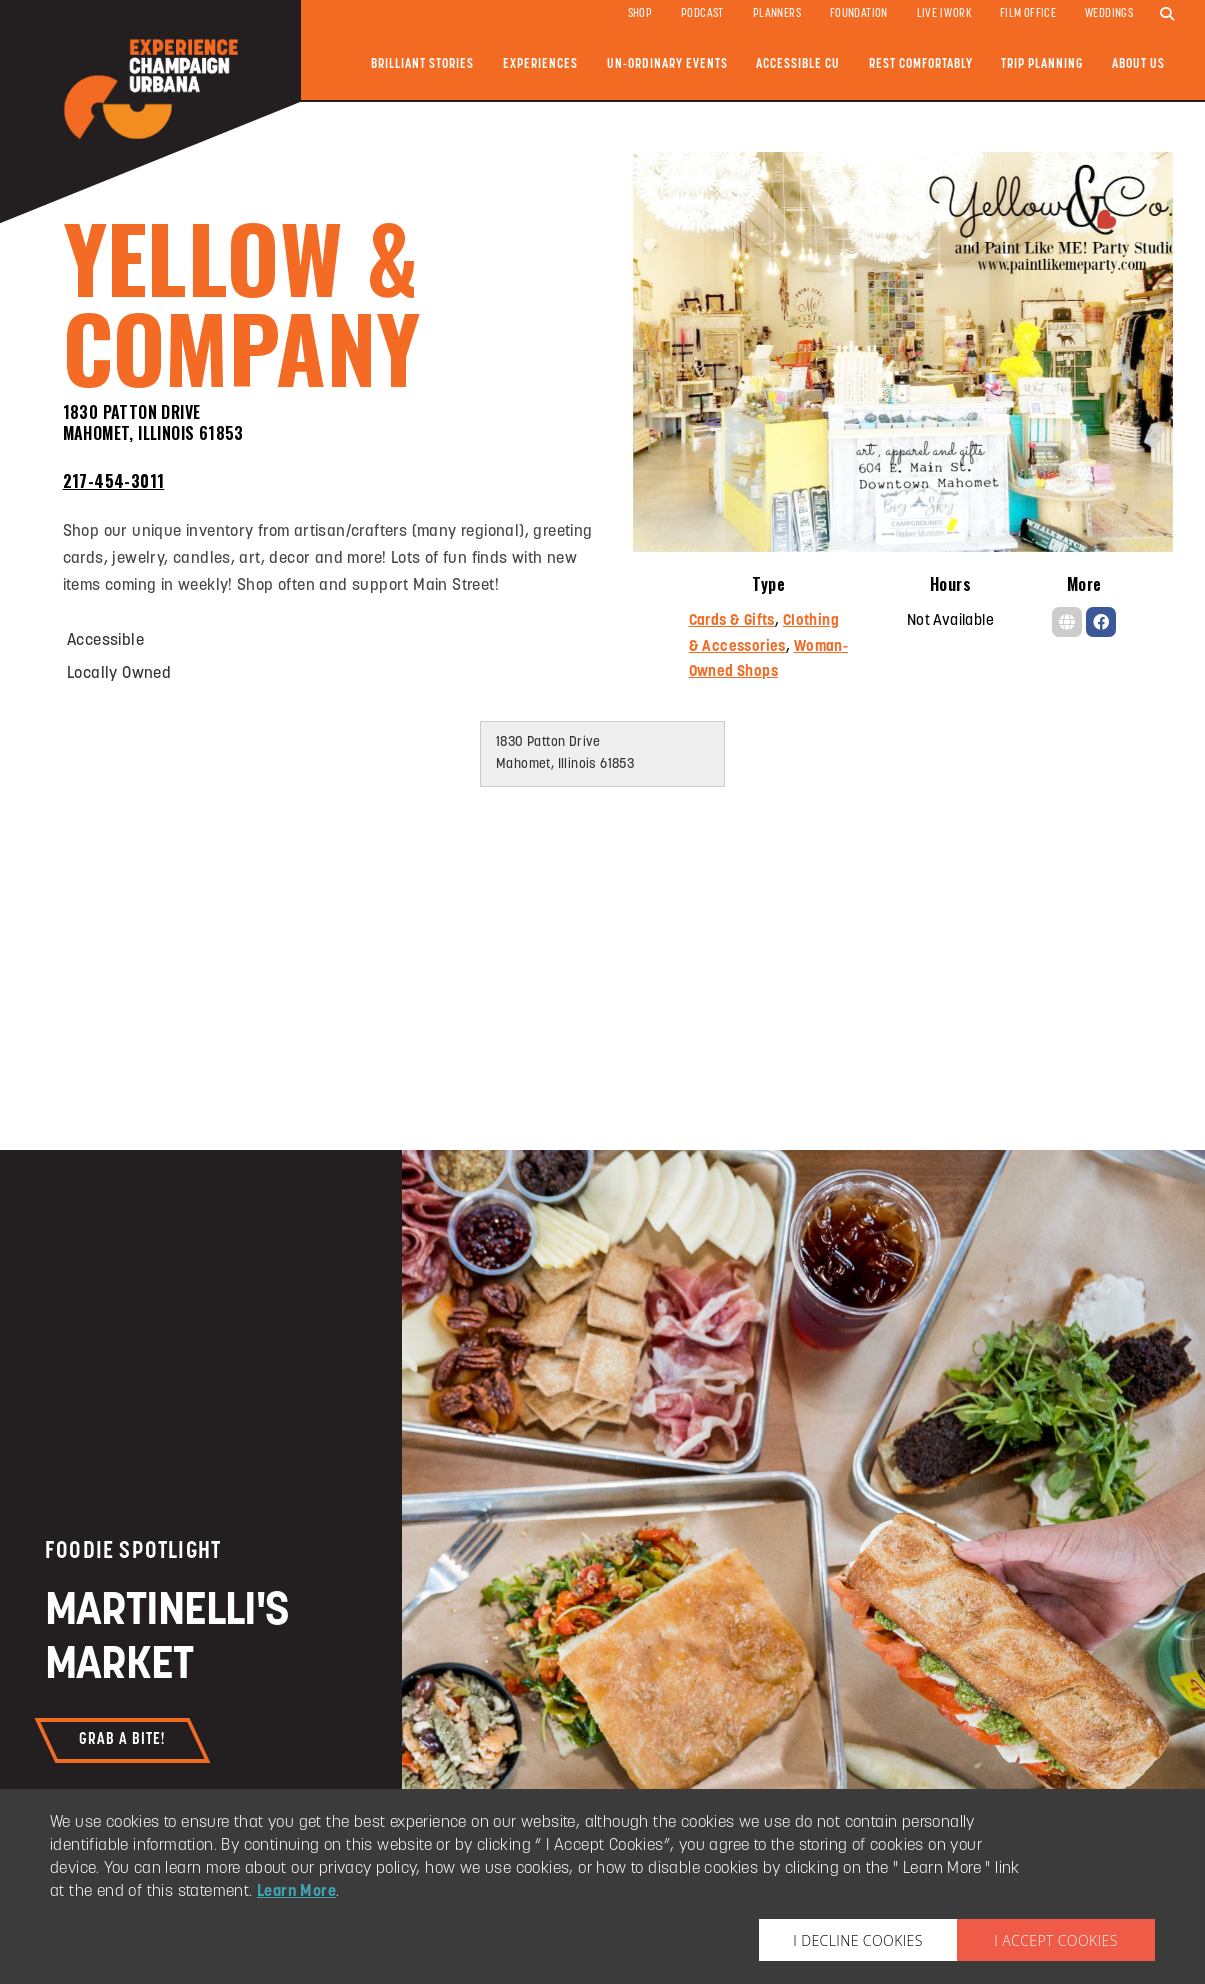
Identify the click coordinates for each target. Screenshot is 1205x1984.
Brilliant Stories (422, 64)
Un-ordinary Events (667, 64)
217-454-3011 (114, 481)
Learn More (296, 1892)
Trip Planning (1042, 64)
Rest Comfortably (921, 64)
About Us (1138, 64)
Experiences (540, 64)
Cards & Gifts (732, 621)
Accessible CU (798, 64)
